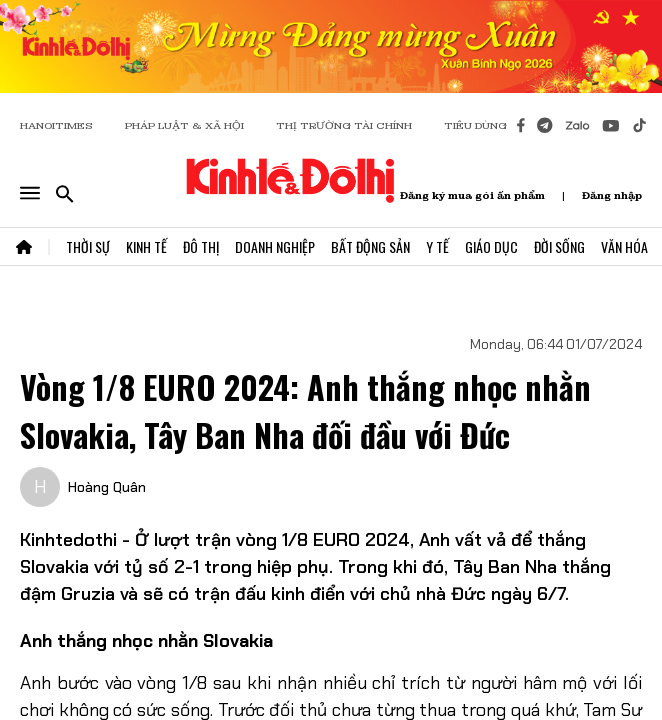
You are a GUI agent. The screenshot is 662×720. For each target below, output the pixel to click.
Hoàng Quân (107, 487)
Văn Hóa (624, 246)
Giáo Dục (491, 246)
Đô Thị (201, 246)
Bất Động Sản (370, 246)
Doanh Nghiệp (275, 246)
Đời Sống (559, 246)
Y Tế (437, 246)
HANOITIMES (56, 125)
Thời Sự (88, 246)
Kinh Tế (146, 246)
